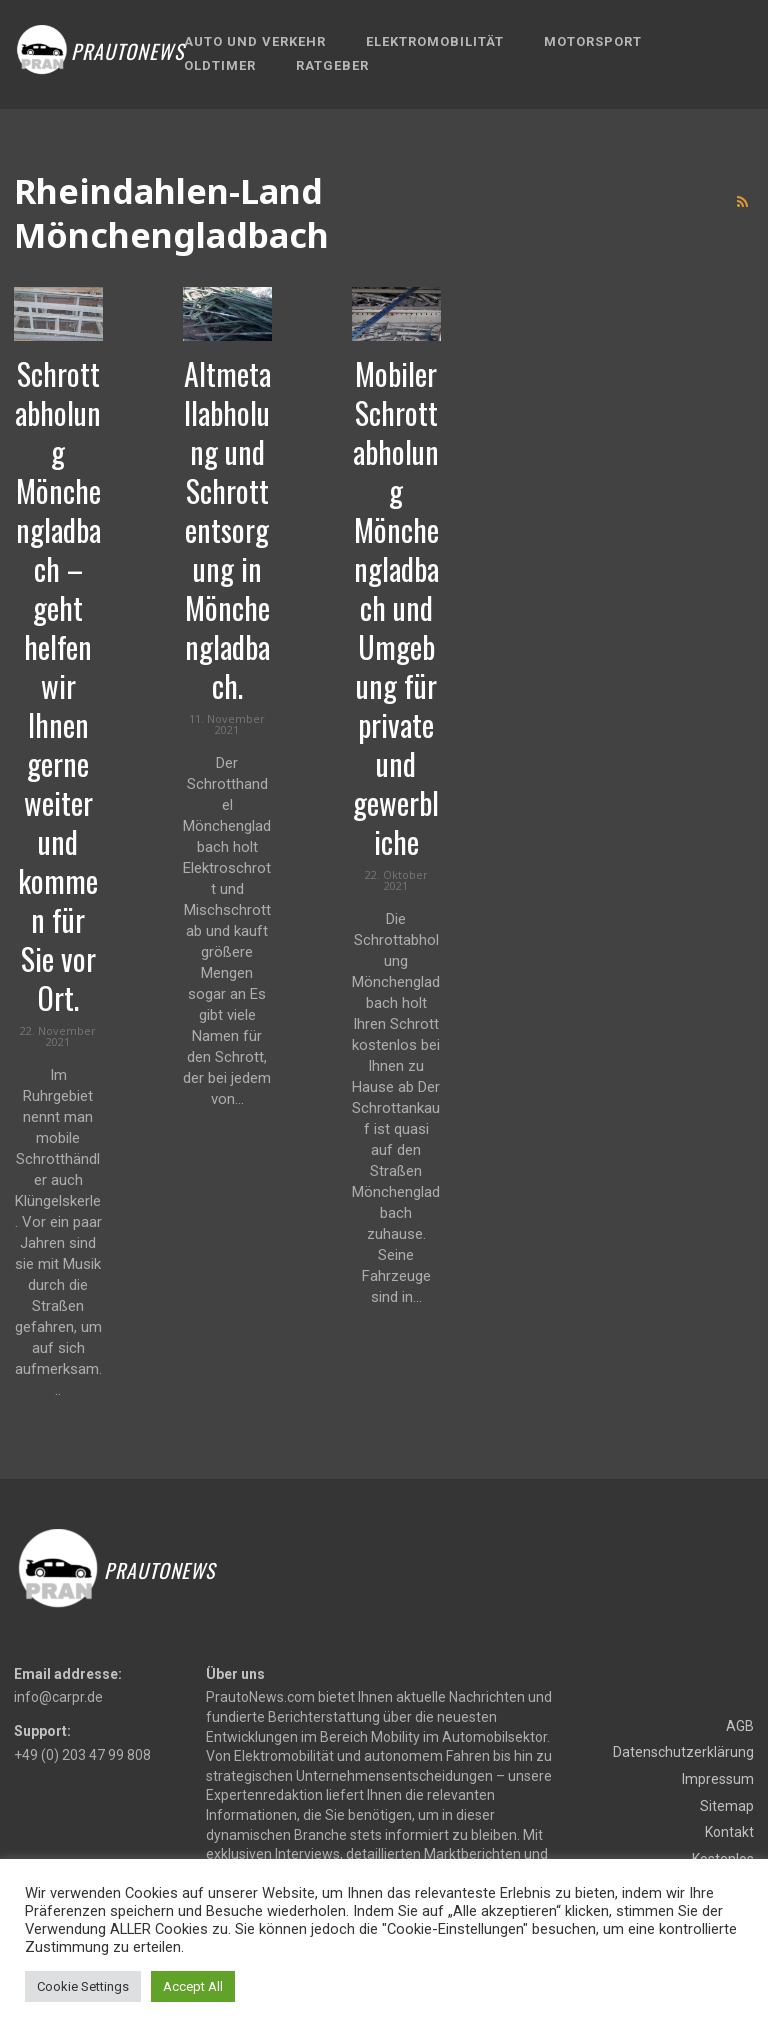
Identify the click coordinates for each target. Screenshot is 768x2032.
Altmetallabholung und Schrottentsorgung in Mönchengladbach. (227, 529)
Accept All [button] (193, 1986)
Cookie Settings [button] (83, 1986)
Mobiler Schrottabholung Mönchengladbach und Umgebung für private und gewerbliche (396, 607)
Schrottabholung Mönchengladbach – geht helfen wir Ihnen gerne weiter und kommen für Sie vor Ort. (58, 685)
